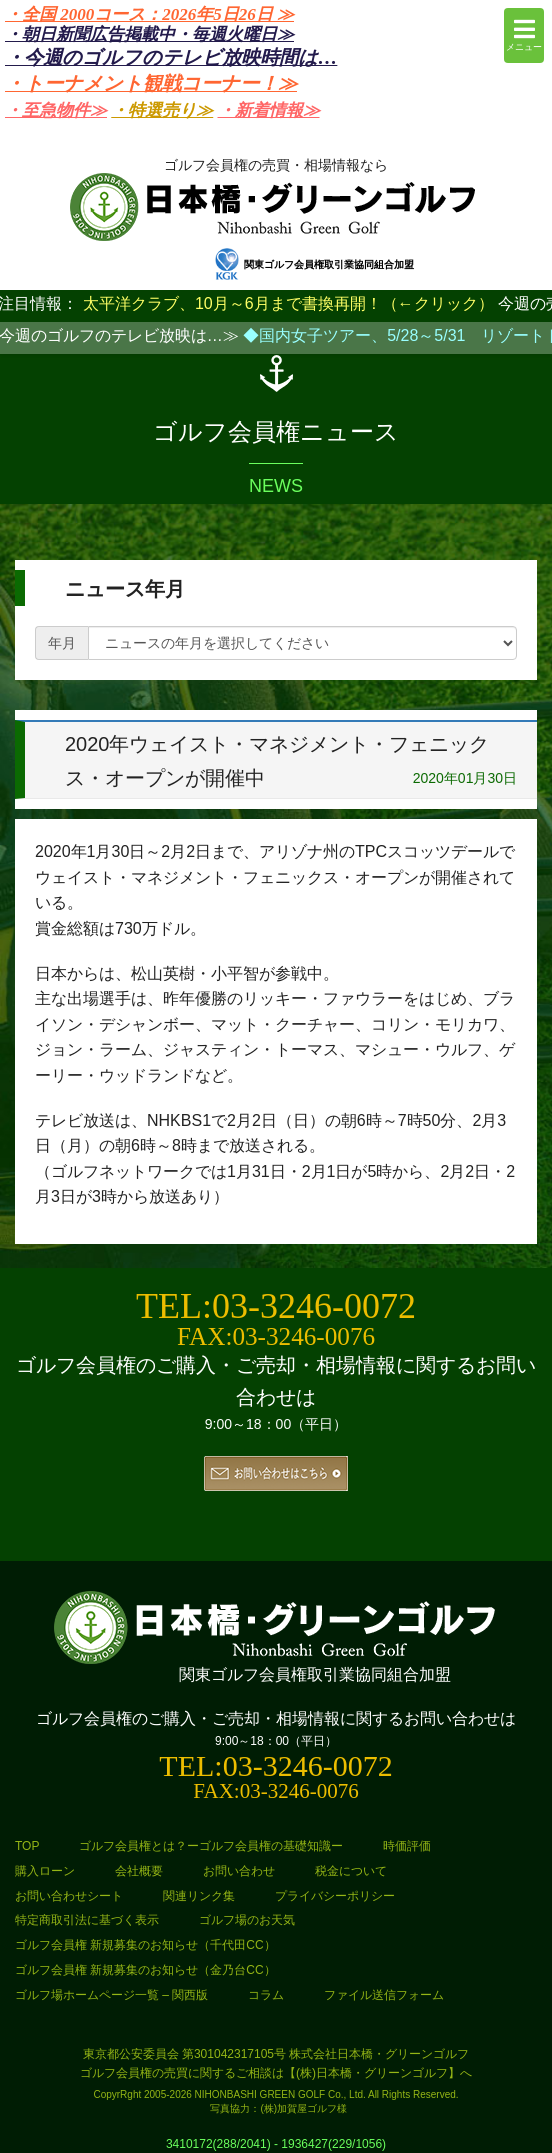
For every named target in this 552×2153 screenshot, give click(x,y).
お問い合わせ (239, 1871)
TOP (27, 1846)
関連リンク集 (199, 1896)
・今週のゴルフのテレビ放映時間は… (171, 57)
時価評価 (407, 1846)
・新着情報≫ (269, 110)
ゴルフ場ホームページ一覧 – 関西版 (111, 1995)
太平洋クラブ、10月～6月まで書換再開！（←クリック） (288, 303)
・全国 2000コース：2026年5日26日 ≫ (149, 14)
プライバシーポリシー (335, 1896)
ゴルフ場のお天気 (247, 1920)
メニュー (524, 34)
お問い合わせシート (69, 1896)
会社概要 (139, 1871)
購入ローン (45, 1871)
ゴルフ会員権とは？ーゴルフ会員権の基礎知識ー (211, 1846)
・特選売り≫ (162, 110)
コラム (266, 1995)
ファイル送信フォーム (384, 1995)
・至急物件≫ (56, 110)
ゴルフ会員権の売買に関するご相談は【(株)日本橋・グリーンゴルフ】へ (276, 2073)
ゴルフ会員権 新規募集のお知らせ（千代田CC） (145, 1945)
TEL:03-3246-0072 (276, 1306)
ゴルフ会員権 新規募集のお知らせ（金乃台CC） (145, 1970)
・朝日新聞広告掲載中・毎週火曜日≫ (149, 34)
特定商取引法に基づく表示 (87, 1920)
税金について (351, 1871)
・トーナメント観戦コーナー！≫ (151, 83)
